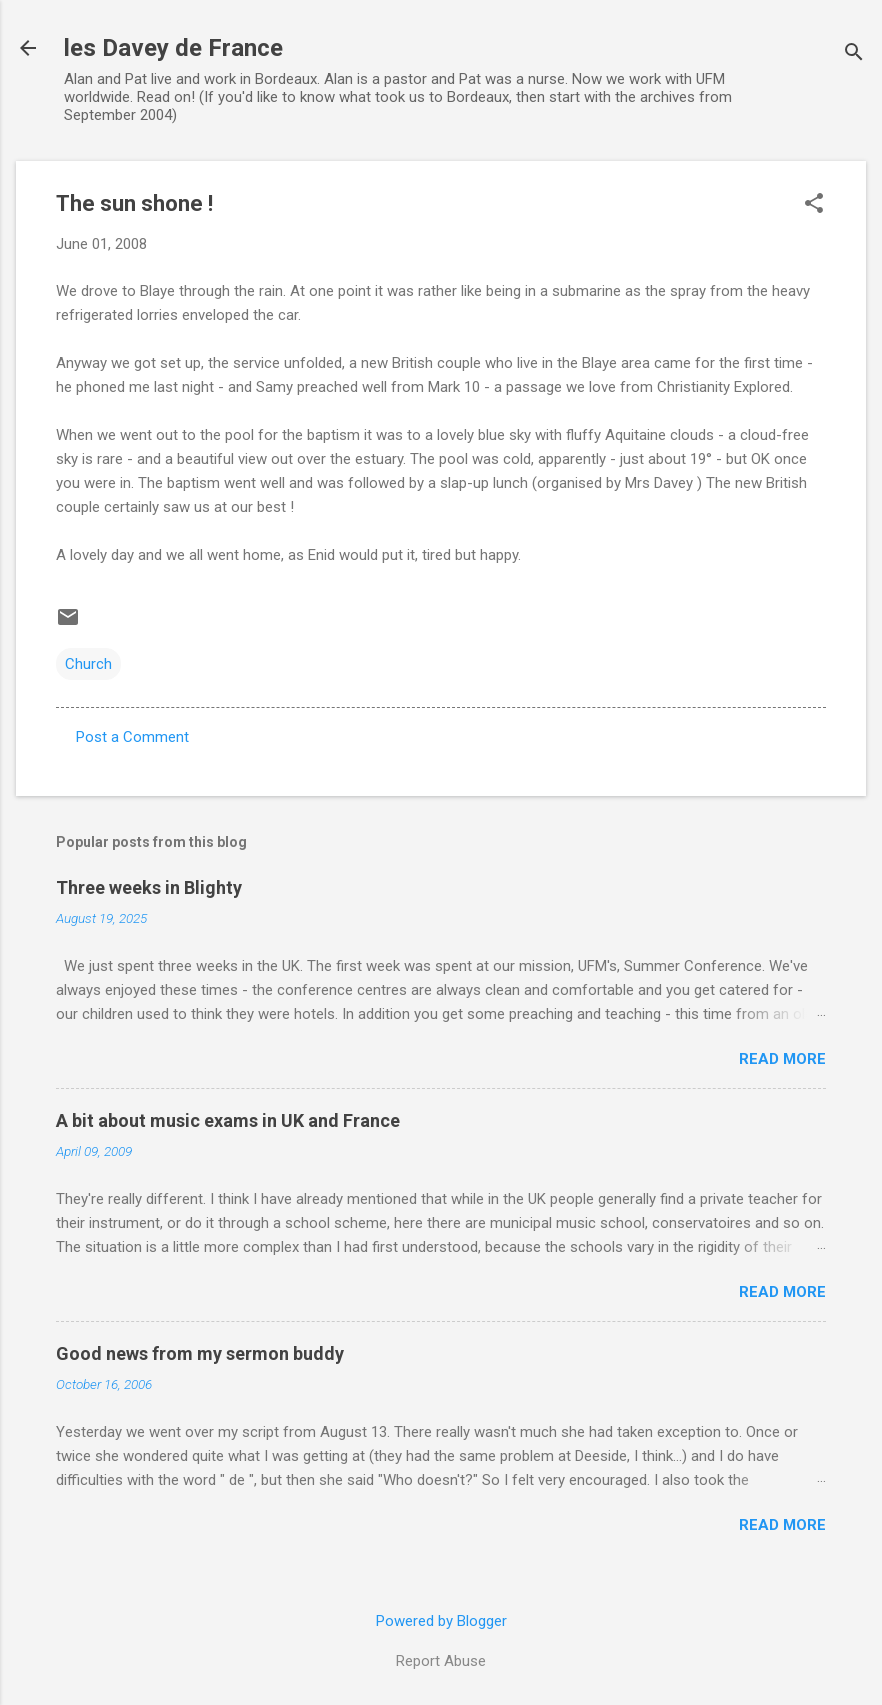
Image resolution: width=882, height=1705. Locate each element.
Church (88, 664)
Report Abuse (441, 1661)
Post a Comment (132, 737)
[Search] (854, 54)
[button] (814, 205)
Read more (782, 1059)
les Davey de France (173, 48)
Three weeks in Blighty (149, 887)
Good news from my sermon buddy (200, 1353)
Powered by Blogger (441, 1621)
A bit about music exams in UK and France (228, 1120)
